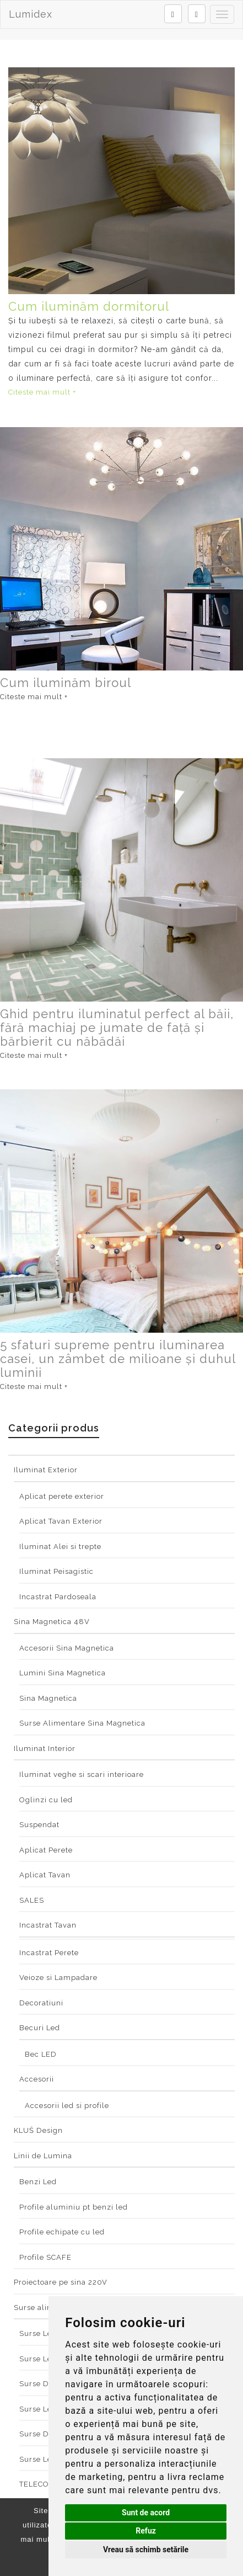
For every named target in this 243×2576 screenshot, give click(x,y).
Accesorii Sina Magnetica (66, 1648)
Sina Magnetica (48, 1698)
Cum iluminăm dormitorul (88, 306)
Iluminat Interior (44, 1748)
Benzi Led (38, 2182)
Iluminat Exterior (46, 1470)
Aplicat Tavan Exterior (60, 1521)
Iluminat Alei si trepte (60, 1546)
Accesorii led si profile (67, 2105)
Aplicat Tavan (45, 1875)
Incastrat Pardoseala (57, 1597)
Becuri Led (39, 2028)
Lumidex (30, 14)
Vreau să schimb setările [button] (145, 2549)
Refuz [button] (146, 2530)
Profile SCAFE (45, 2257)
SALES (31, 1900)
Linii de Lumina (43, 2156)
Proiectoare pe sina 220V (60, 2282)
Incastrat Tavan (48, 1925)
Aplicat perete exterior (61, 1496)
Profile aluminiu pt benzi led (73, 2207)
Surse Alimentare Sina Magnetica (82, 1723)
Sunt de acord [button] (146, 2512)
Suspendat (39, 1825)
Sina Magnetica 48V (52, 1621)
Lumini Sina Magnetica (62, 1673)
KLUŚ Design (38, 2130)
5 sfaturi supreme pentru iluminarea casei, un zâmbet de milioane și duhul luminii (117, 1359)
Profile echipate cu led (62, 2232)
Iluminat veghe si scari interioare (81, 1774)
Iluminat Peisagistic (56, 1571)
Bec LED (41, 2054)
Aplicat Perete (46, 1850)
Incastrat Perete (49, 1953)
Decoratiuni (41, 2003)
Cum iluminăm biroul (65, 682)
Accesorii (36, 2079)
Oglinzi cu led (46, 1800)
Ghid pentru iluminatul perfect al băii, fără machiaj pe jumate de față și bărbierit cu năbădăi (117, 1028)
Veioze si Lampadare (58, 1977)
